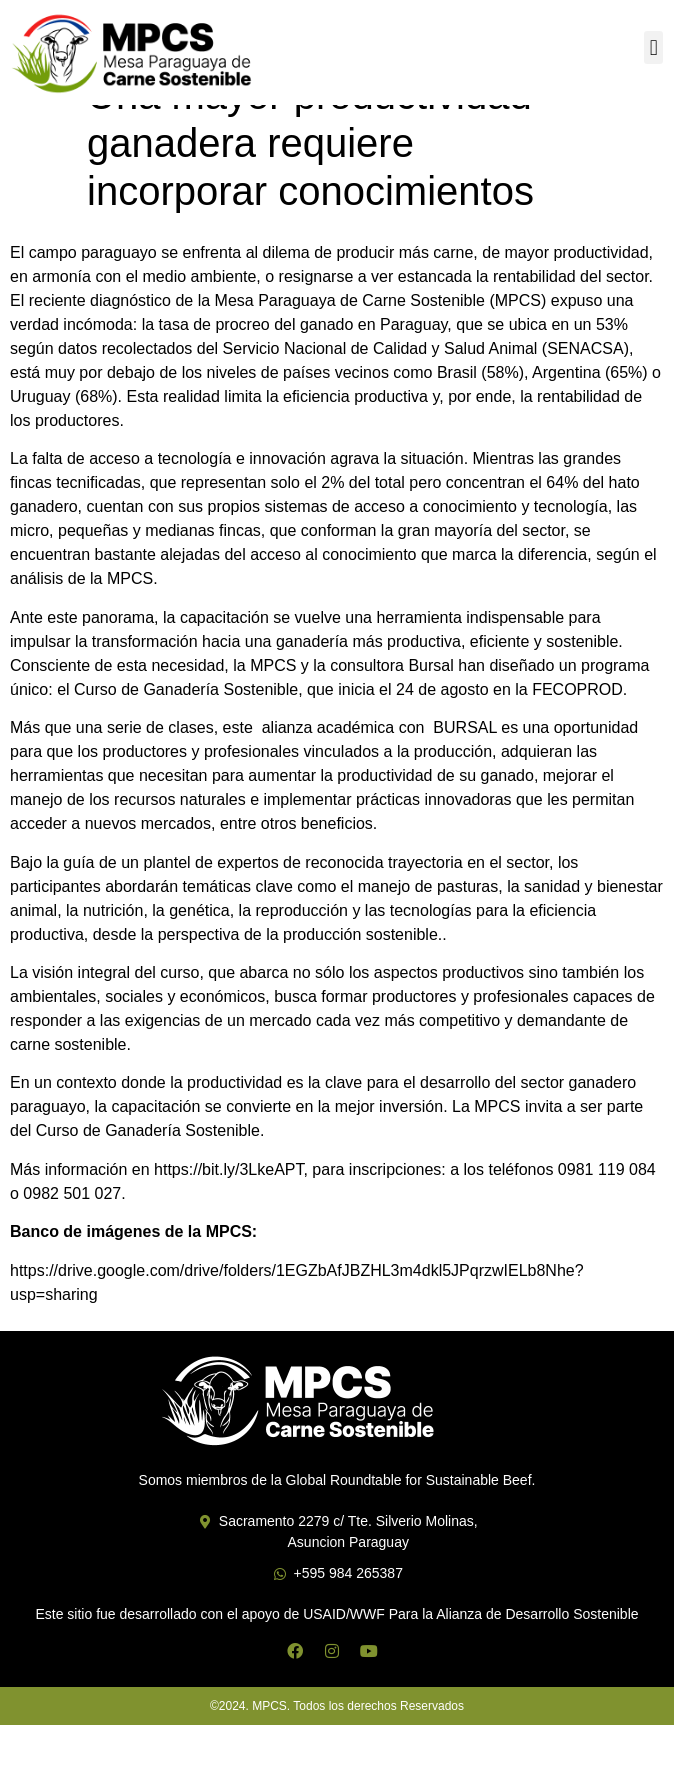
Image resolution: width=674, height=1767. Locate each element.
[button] (653, 47)
